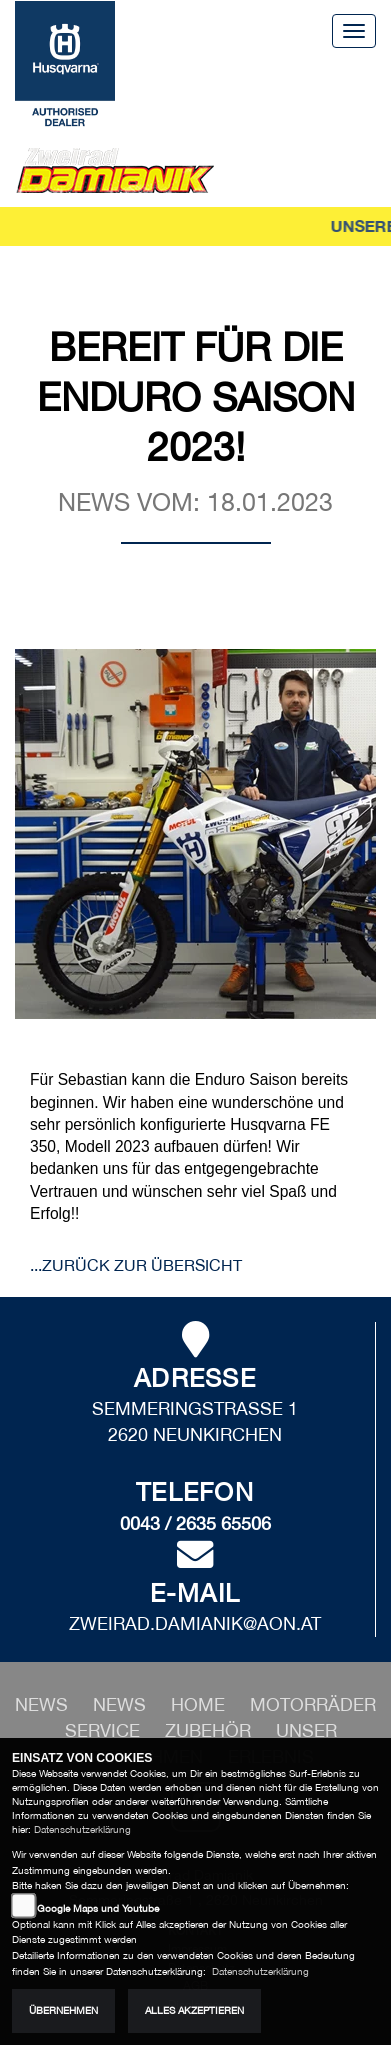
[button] (122, 1704)
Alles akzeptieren (194, 2010)
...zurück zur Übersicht (136, 1265)
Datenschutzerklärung (82, 1829)
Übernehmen (63, 2010)
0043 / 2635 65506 (195, 1523)
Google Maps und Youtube (98, 1908)
